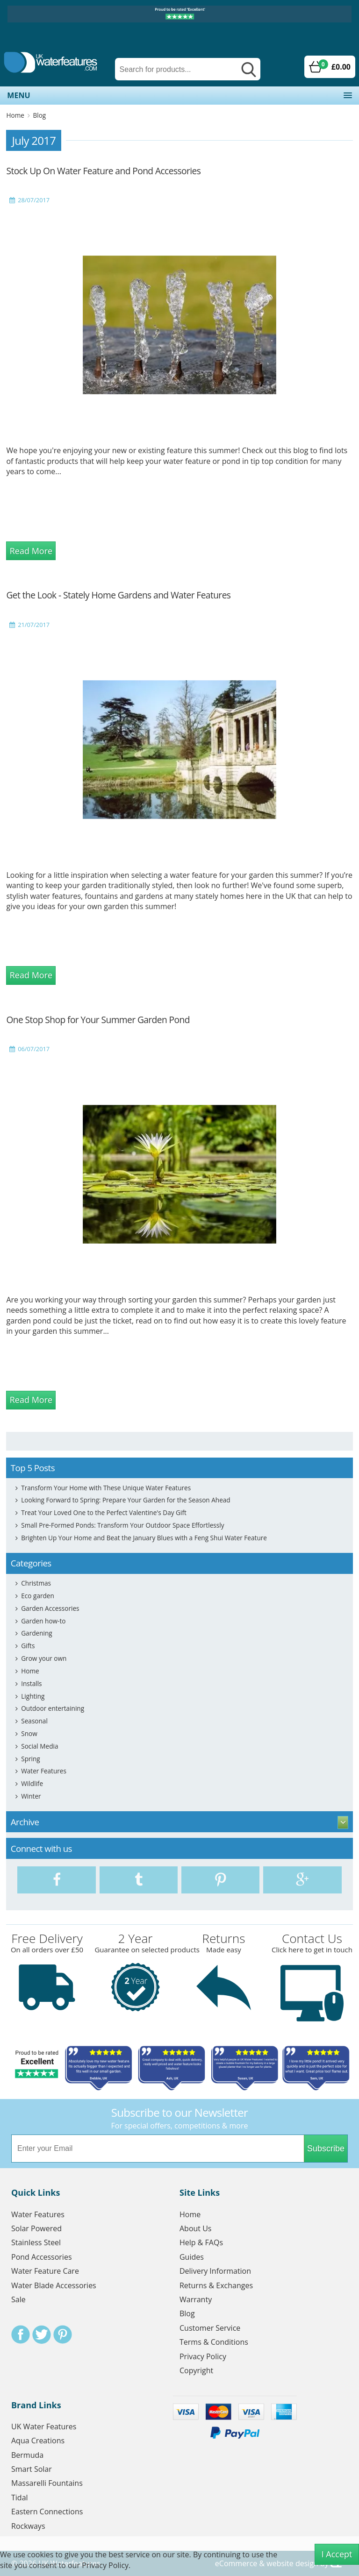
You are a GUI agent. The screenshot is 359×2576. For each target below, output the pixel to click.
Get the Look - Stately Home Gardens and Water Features (118, 595)
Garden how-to (43, 1620)
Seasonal (34, 1720)
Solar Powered (36, 2228)
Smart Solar (31, 2469)
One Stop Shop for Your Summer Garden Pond (97, 1019)
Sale (18, 2299)
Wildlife (32, 1783)
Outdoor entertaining (52, 1708)
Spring (30, 1758)
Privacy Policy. (106, 2565)
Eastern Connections (47, 2511)
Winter (31, 1796)
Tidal (19, 2497)
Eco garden (37, 1595)
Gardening (36, 1633)
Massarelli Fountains (47, 2483)
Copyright (196, 2370)
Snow (29, 1733)
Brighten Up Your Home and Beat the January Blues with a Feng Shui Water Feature (144, 1537)
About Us (196, 2228)
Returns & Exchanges (216, 2285)
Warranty (196, 2299)
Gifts (28, 1645)
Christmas (36, 1583)
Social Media (39, 1746)
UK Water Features (43, 2426)
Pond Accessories (41, 2257)
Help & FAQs (201, 2242)
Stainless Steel (36, 2242)
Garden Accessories (50, 1608)
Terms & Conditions (214, 2342)
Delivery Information (215, 2271)
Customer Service (210, 2328)
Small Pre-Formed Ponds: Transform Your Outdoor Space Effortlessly (122, 1525)
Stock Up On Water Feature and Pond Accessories (103, 170)
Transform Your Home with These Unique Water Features (106, 1487)
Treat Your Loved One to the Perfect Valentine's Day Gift (104, 1512)
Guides (192, 2257)
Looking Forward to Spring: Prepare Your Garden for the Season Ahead (125, 1499)
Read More (31, 550)
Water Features (43, 1770)
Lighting (32, 1696)
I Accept (337, 2554)
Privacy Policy (203, 2356)
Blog (39, 115)
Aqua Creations (38, 2440)
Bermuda (27, 2455)
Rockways (28, 2526)
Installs (31, 1683)
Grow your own (43, 1658)
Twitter (41, 2334)
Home (15, 115)
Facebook (20, 2334)
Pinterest (62, 2334)
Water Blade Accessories (53, 2285)
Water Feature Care (45, 2271)
